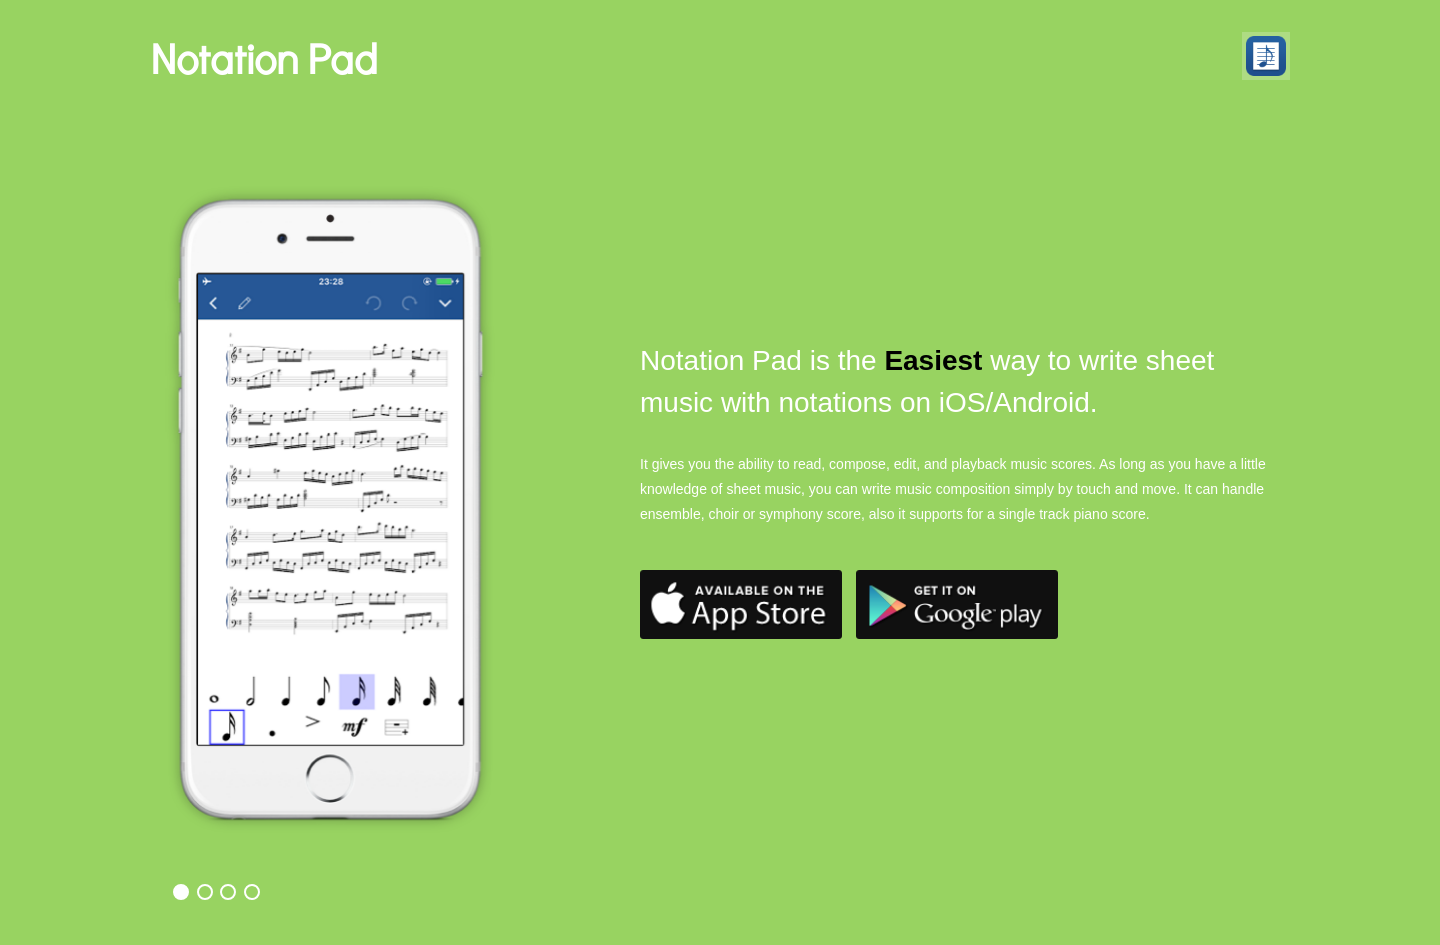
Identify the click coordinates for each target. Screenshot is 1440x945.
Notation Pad (264, 57)
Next (582, 441)
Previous (192, 441)
